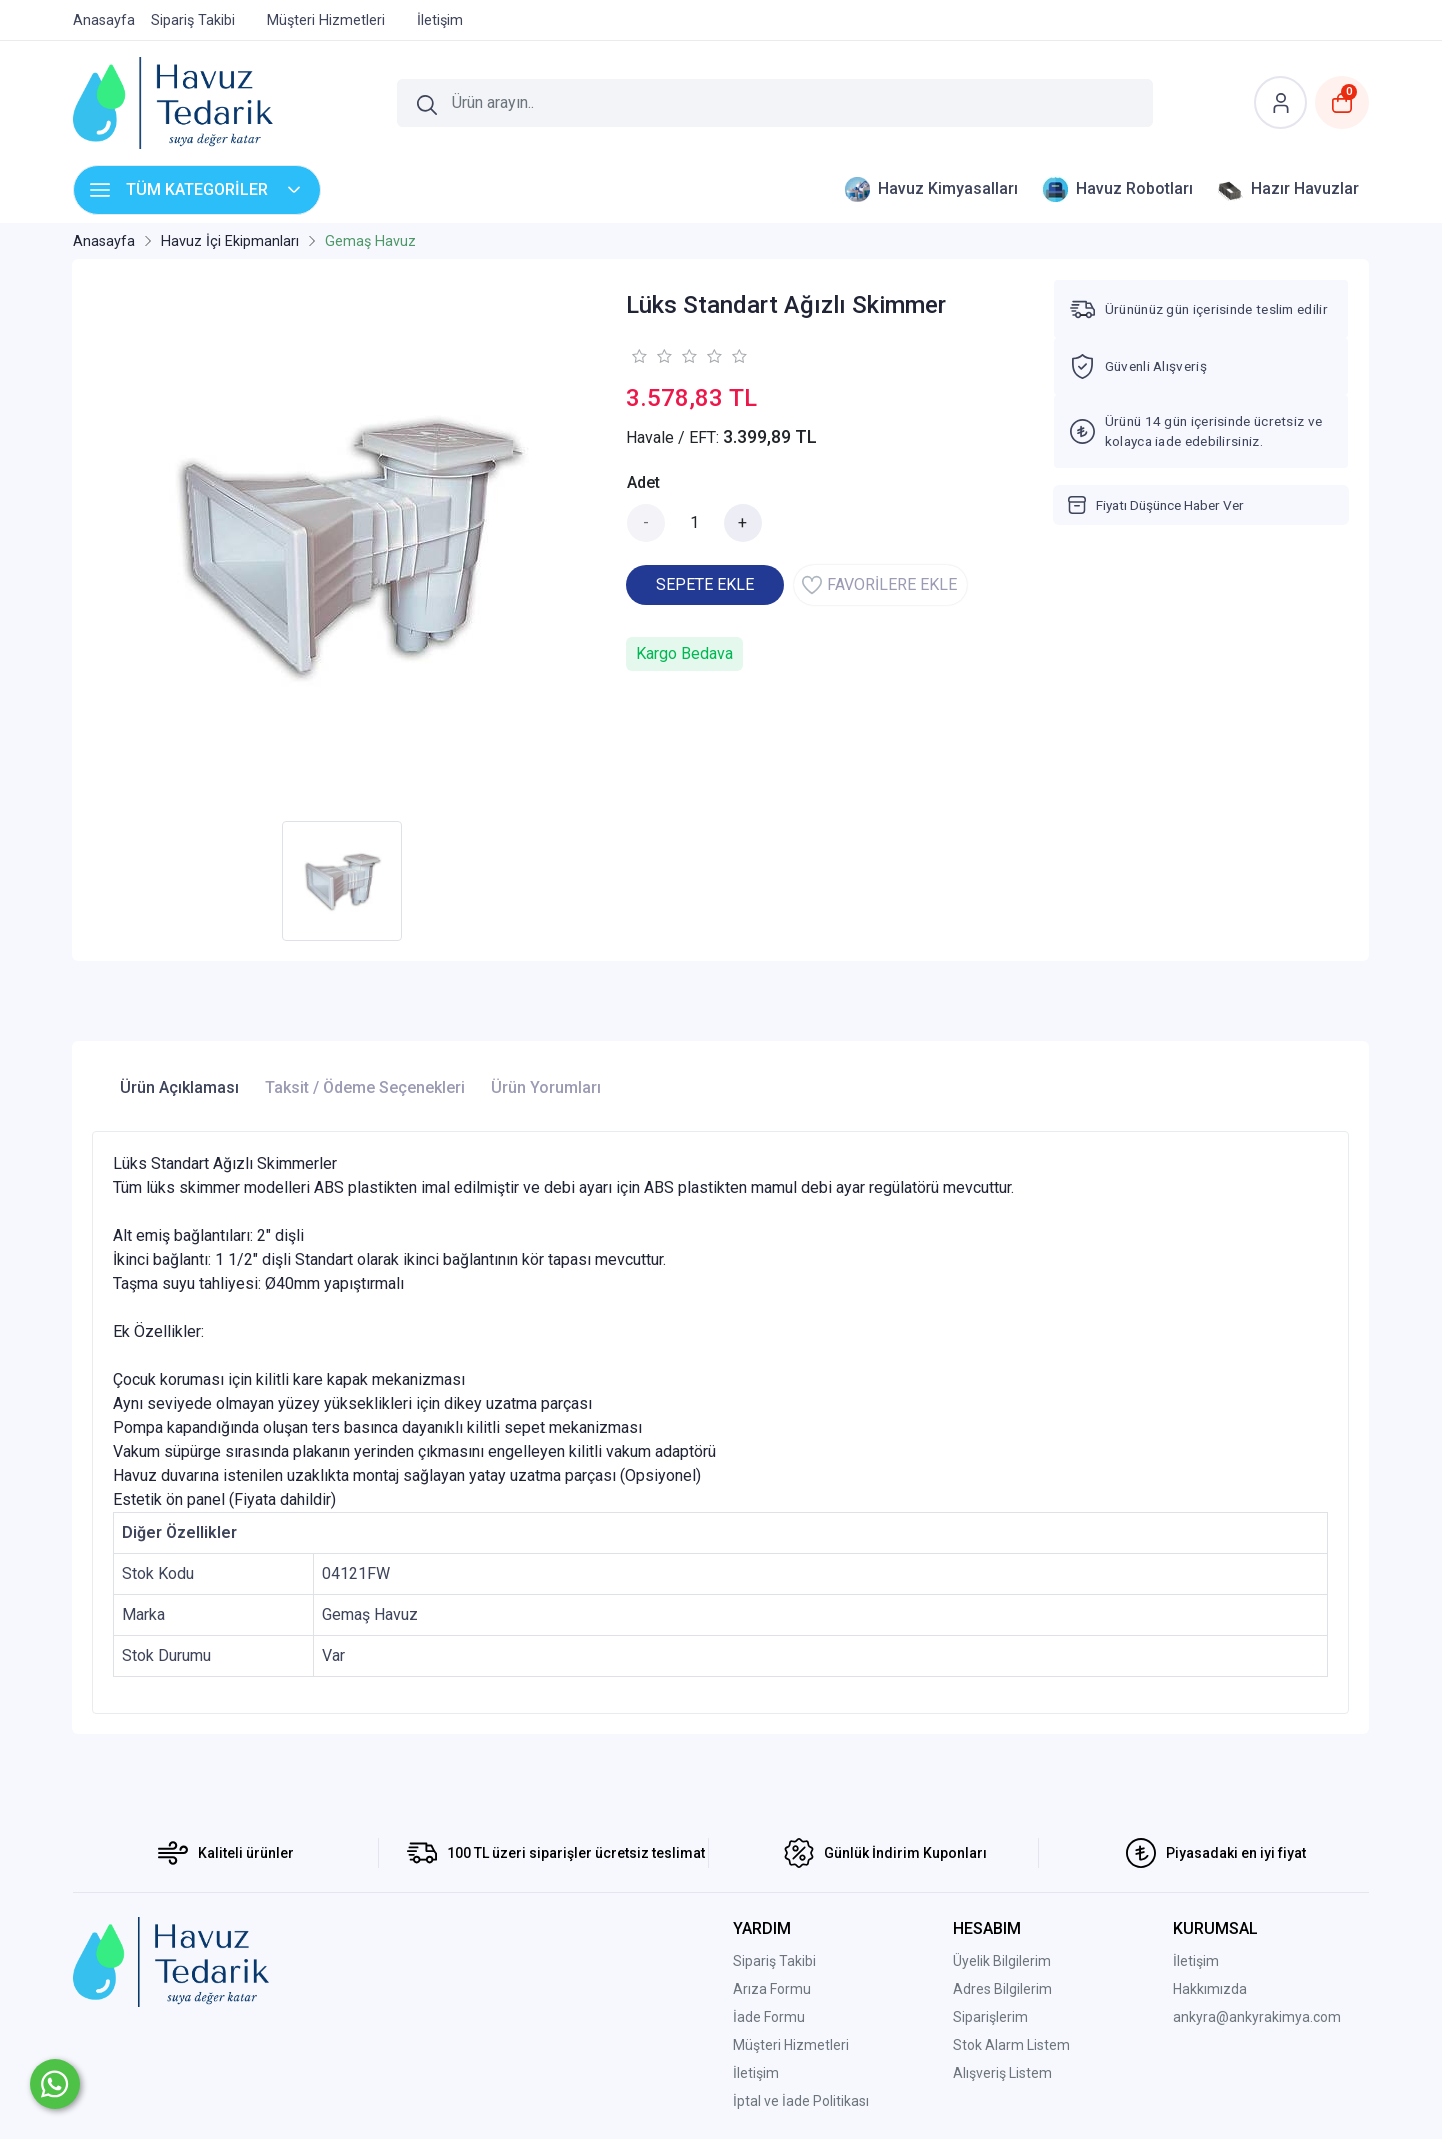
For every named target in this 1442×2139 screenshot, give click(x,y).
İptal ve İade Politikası (801, 2101)
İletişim (756, 2073)
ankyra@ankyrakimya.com (1257, 2017)
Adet (643, 482)
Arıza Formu (772, 1989)
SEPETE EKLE (705, 584)
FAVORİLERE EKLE (879, 585)
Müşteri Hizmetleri (791, 2045)
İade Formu (769, 2017)
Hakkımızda (1210, 1989)
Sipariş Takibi (774, 1961)
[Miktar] (695, 523)
